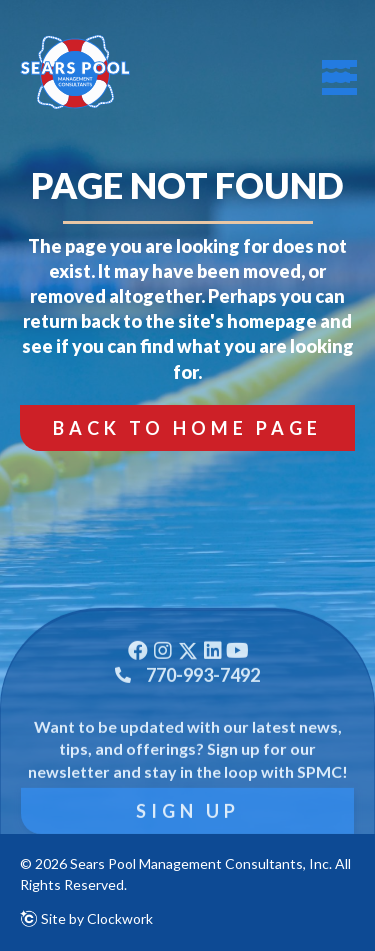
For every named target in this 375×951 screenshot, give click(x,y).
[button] (187, 428)
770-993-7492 (203, 707)
